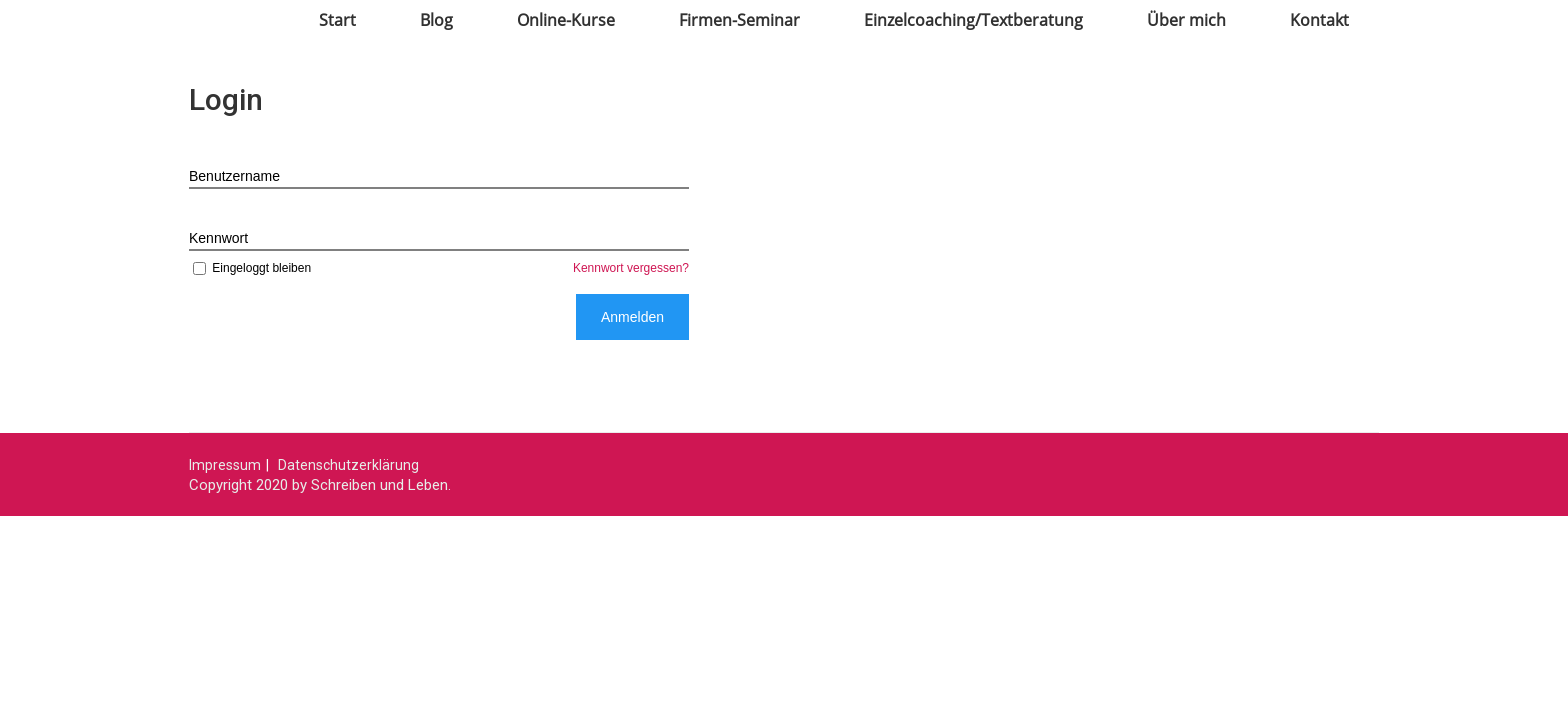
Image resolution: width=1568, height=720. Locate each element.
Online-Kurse (566, 20)
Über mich (1186, 20)
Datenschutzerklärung (348, 465)
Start (337, 20)
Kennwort (218, 238)
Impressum (225, 465)
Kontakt (1319, 20)
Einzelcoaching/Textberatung (973, 20)
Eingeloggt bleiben (250, 268)
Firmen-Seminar (739, 20)
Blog (436, 20)
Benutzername (234, 176)
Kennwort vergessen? (631, 268)
